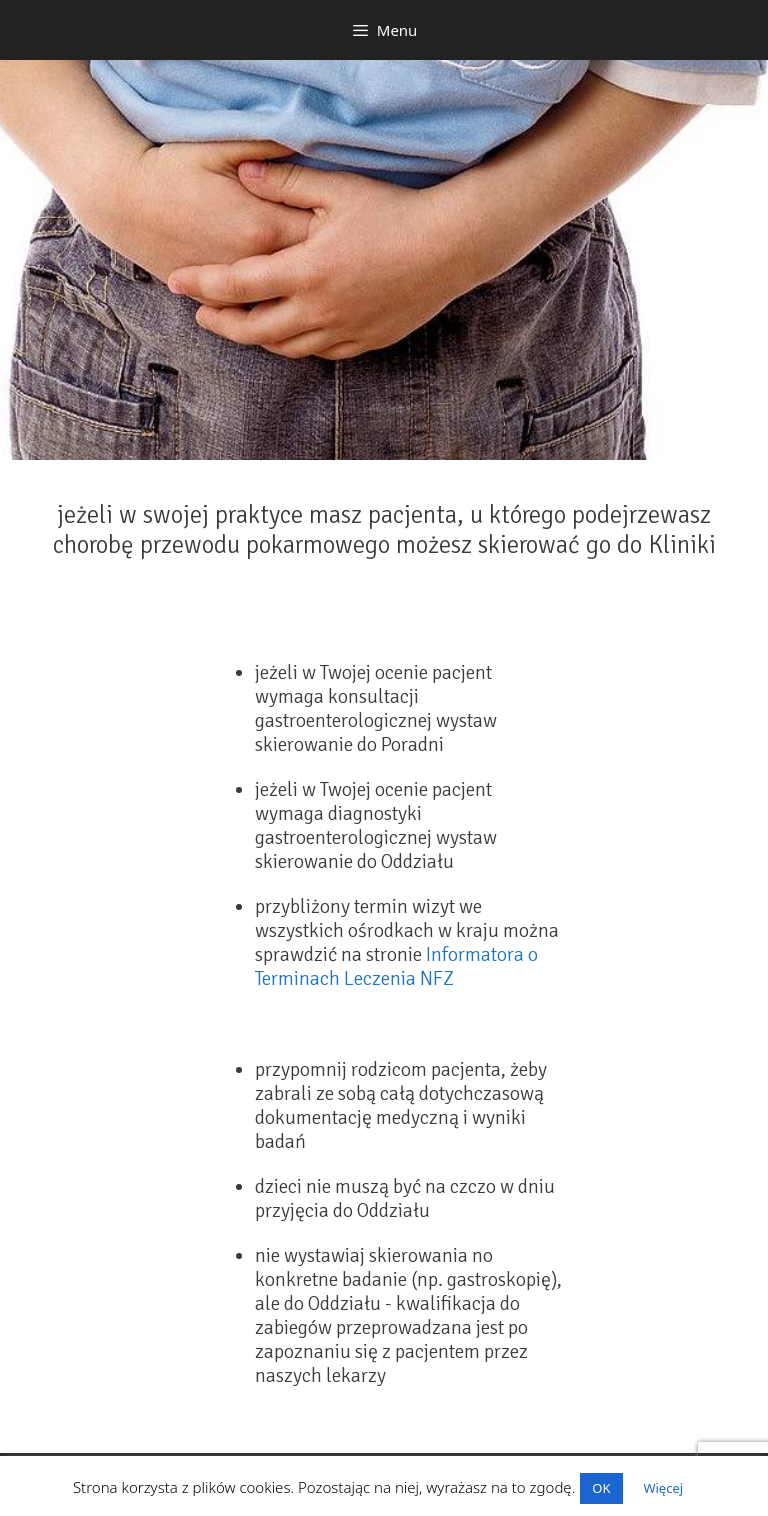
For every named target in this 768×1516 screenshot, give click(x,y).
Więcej (663, 1488)
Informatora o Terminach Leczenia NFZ (396, 966)
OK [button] (601, 1488)
